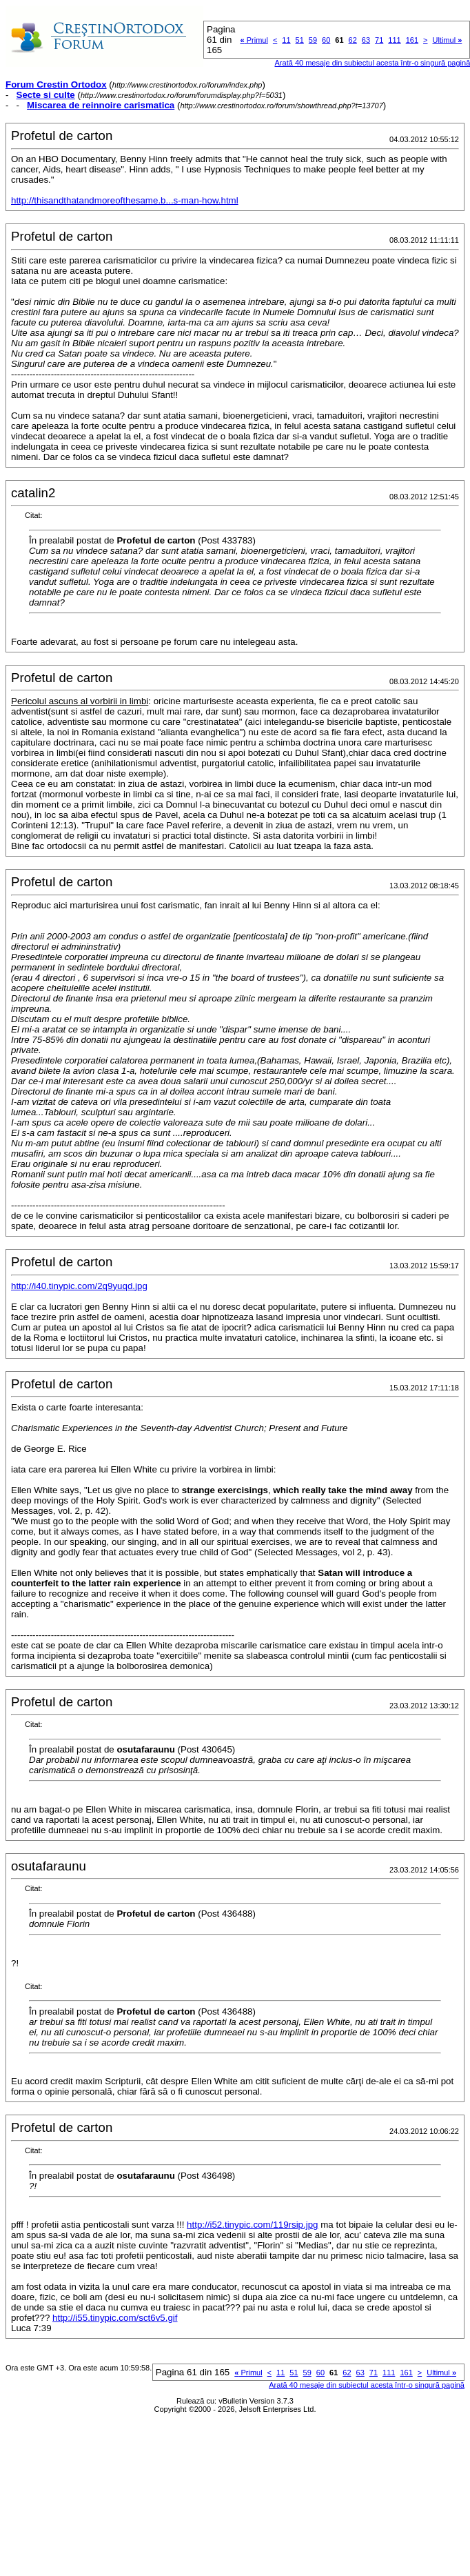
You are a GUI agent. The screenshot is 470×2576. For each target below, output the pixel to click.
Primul (254, 40)
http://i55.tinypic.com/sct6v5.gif (115, 2318)
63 (366, 40)
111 (394, 40)
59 (313, 40)
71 (379, 40)
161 (412, 40)
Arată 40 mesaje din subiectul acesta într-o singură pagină (366, 2385)
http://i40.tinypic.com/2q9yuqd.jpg (79, 1286)
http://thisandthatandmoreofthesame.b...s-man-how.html (124, 200)
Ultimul (447, 40)
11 (286, 40)
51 (300, 40)
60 (326, 40)
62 (353, 40)
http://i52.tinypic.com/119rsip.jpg (252, 2224)
